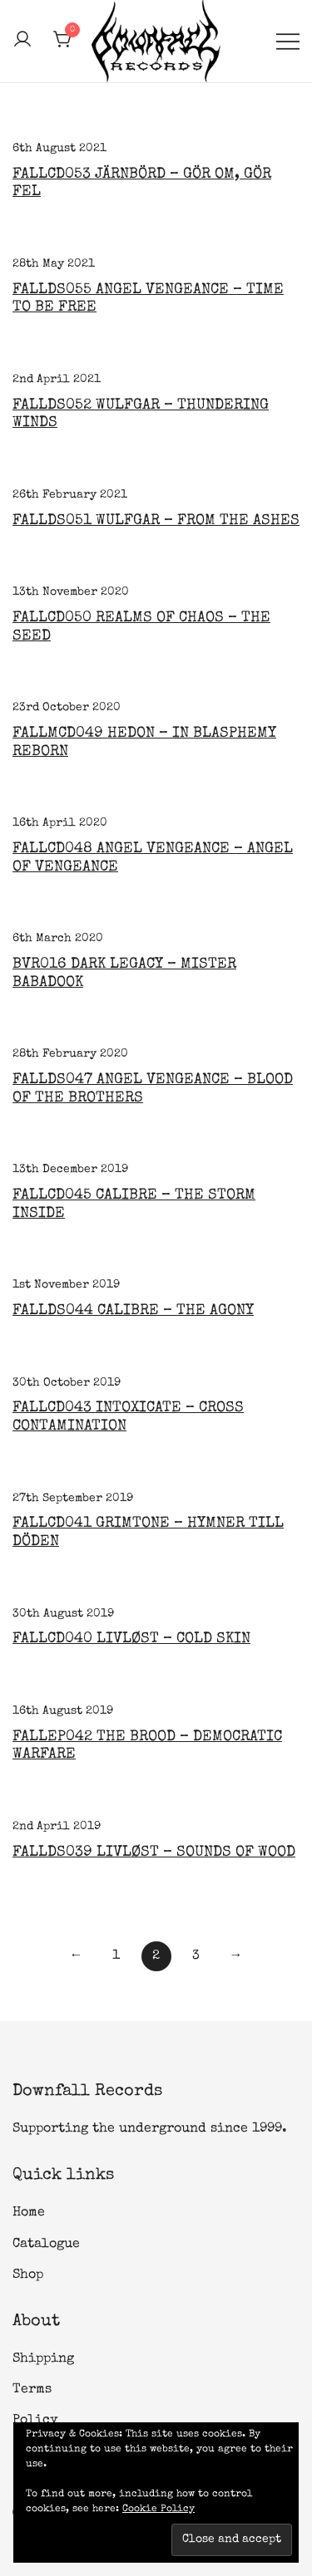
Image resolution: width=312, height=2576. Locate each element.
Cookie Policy (158, 2510)
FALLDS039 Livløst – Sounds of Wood (153, 1852)
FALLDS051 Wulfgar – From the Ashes (156, 520)
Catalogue (46, 2244)
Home (28, 2213)
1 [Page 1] (116, 1956)
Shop (27, 2275)
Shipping (43, 2359)
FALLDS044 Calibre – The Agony (133, 1310)
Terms (32, 2390)
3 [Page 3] (196, 1956)
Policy (34, 2420)
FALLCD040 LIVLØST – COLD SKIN (131, 1638)
